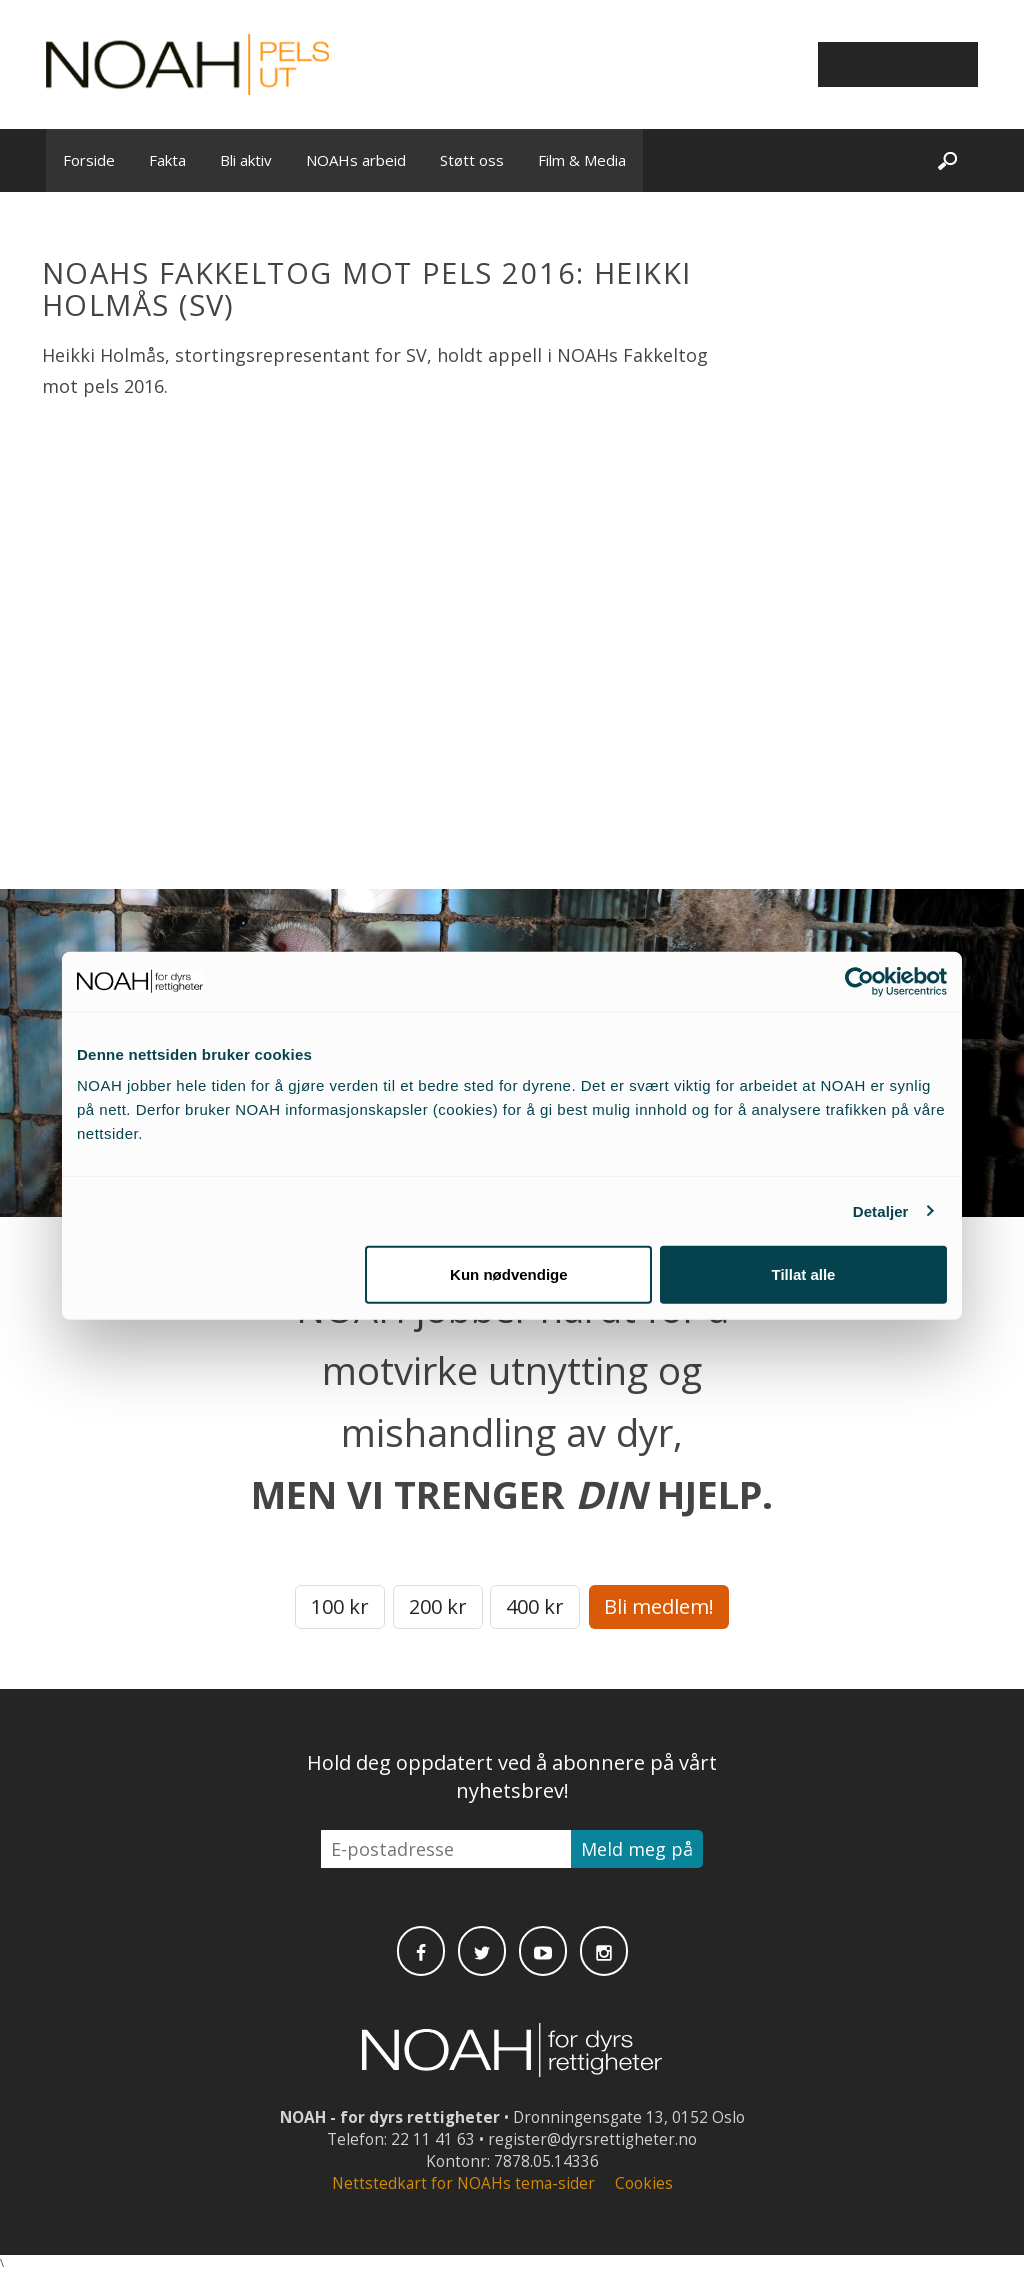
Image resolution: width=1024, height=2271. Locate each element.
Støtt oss (472, 160)
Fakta (167, 160)
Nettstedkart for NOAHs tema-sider (463, 2183)
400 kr (535, 1606)
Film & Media (582, 160)
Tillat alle (803, 1274)
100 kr (340, 1606)
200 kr (438, 1606)
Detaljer (881, 1210)
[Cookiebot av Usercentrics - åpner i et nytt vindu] (859, 981)
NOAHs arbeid (356, 160)
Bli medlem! (659, 1606)
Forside (89, 160)
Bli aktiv (246, 160)
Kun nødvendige (509, 1274)
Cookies (644, 2183)
